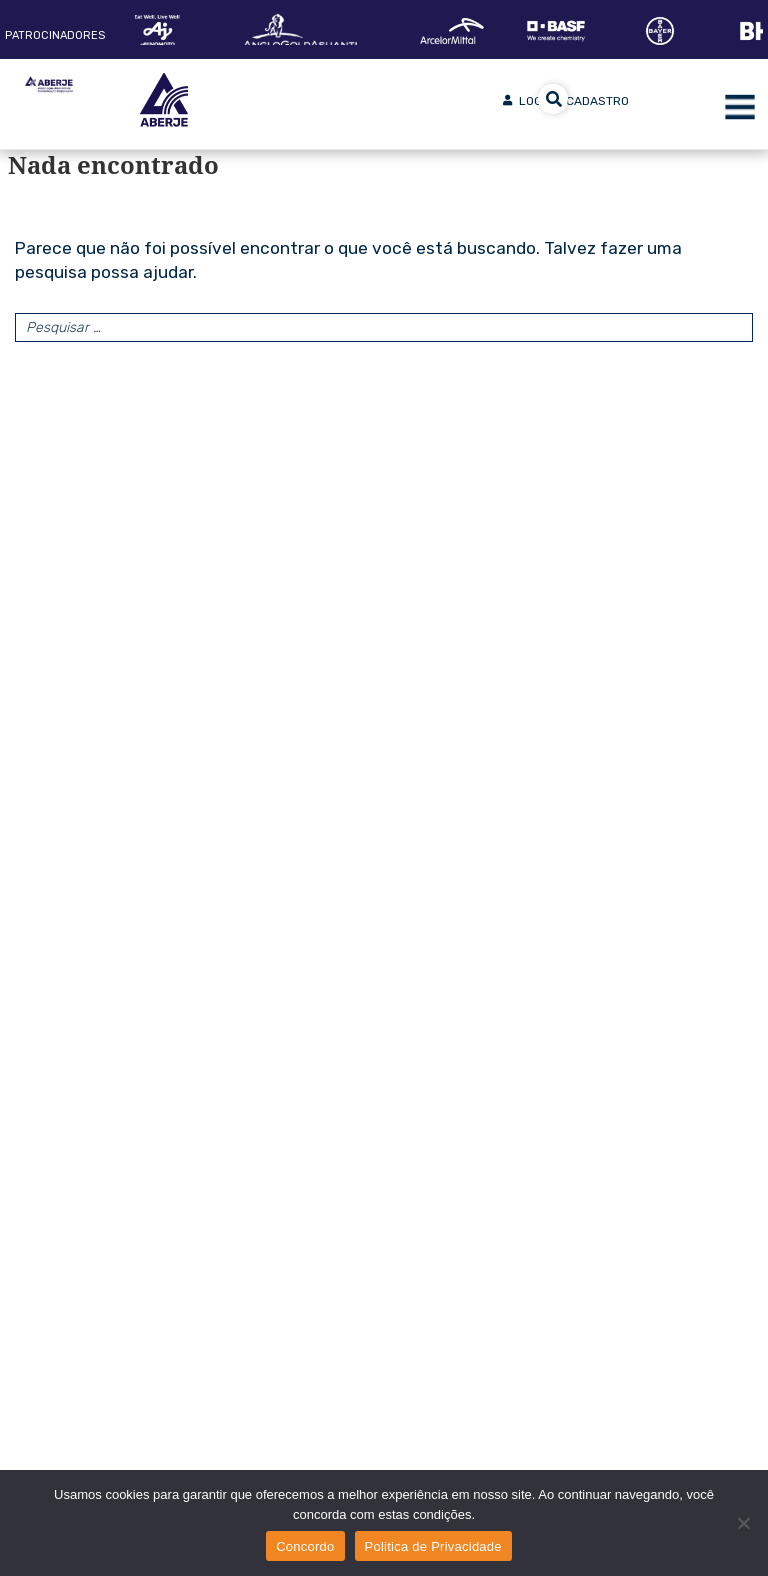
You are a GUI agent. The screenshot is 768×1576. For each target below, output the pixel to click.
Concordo (305, 1546)
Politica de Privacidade (433, 1546)
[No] (743, 1523)
